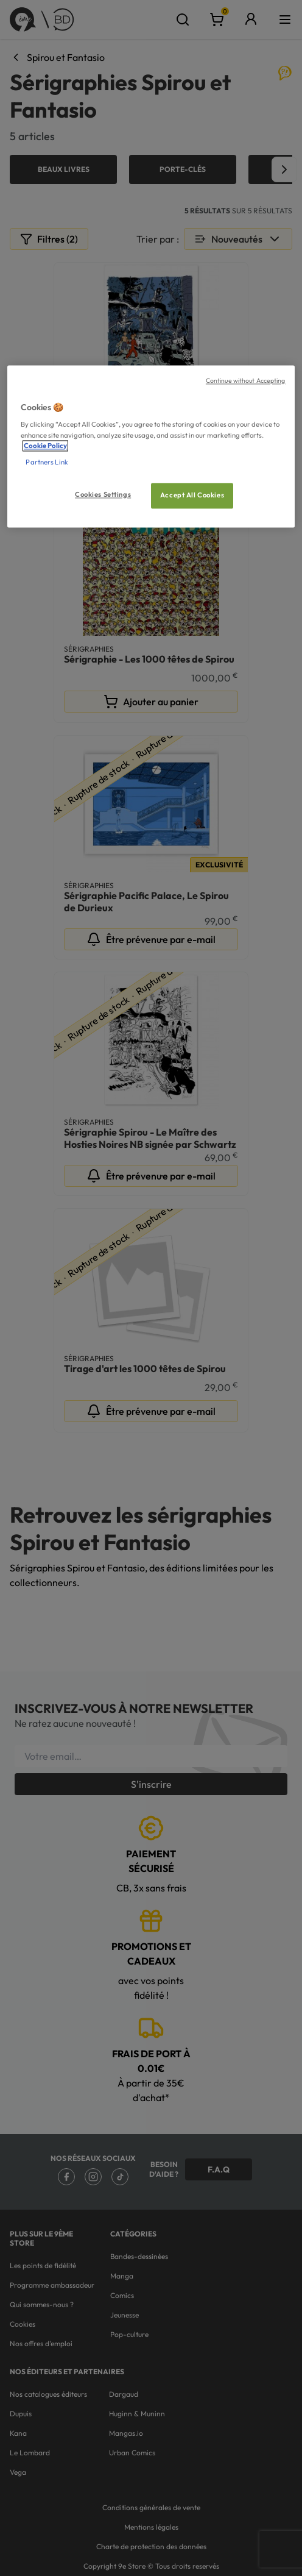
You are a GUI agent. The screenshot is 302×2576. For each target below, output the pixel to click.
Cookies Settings (103, 494)
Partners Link (47, 462)
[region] (150, 446)
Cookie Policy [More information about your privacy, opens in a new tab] (45, 445)
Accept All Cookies (192, 495)
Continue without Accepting (246, 380)
